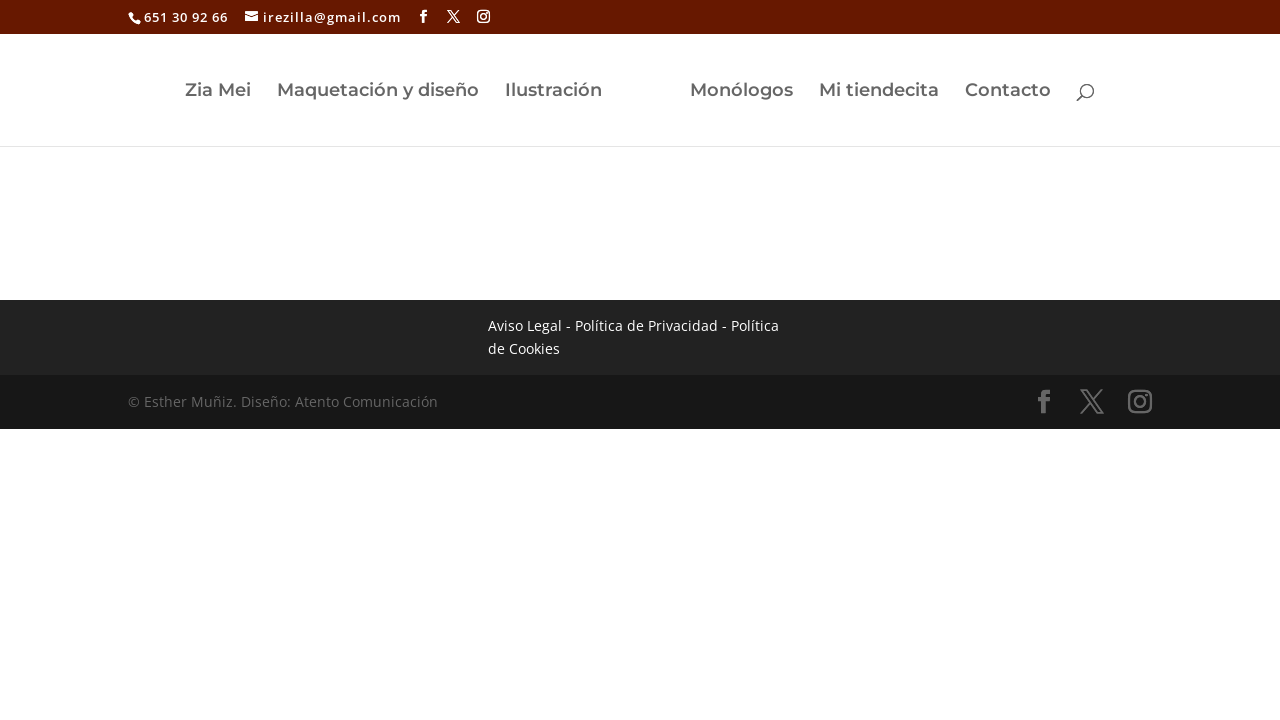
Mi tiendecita (879, 92)
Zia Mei (218, 92)
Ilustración (553, 92)
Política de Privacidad (646, 325)
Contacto (1008, 92)
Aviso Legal (525, 325)
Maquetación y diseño (378, 92)
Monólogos (741, 92)
